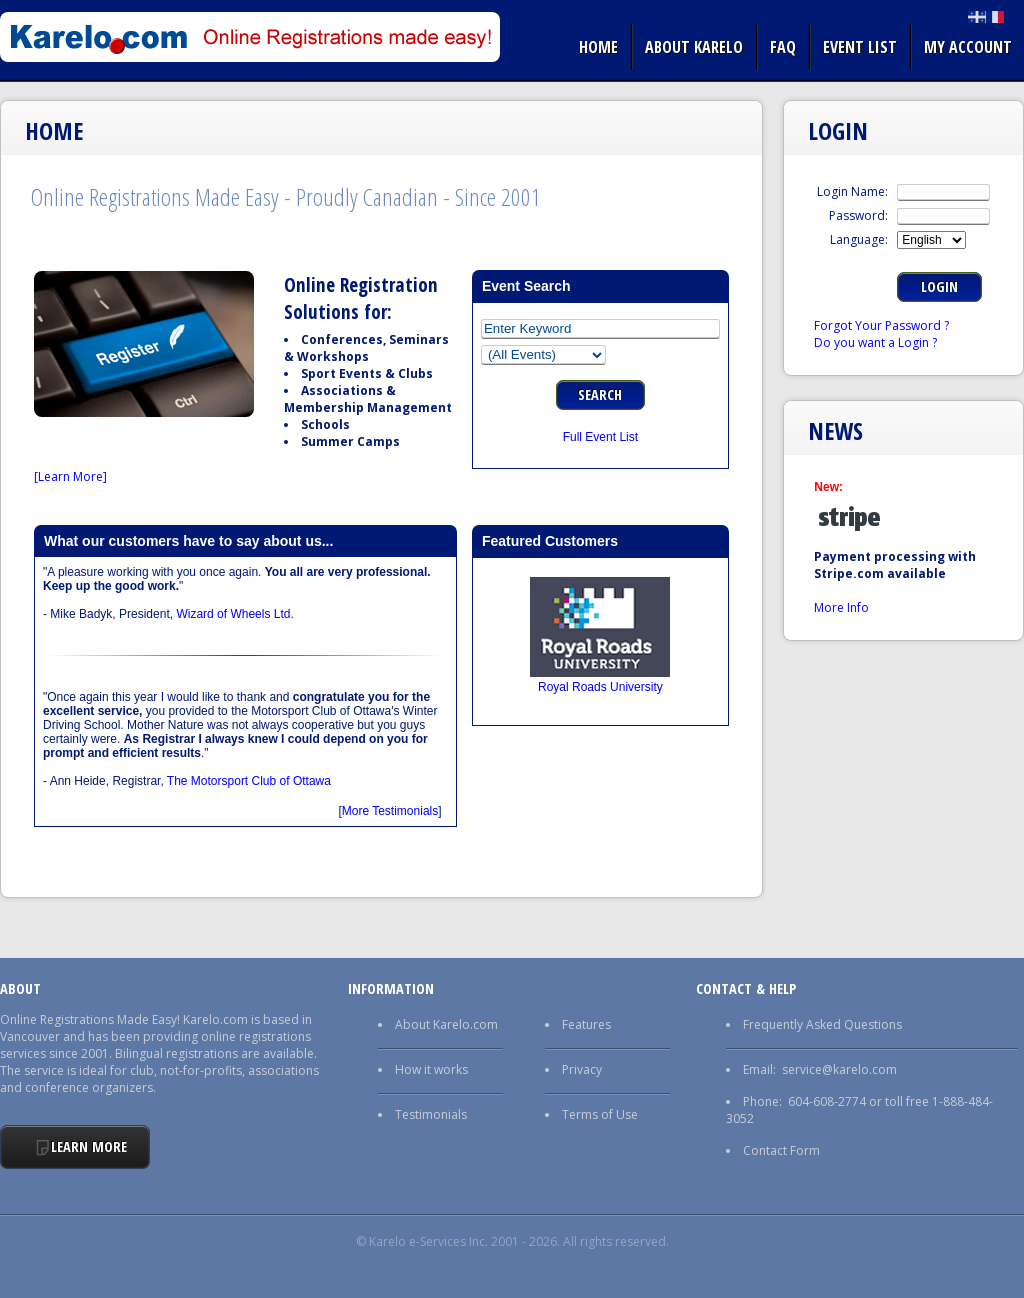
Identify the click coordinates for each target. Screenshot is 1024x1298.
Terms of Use (600, 1114)
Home (598, 47)
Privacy (582, 1069)
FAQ (783, 47)
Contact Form (781, 1150)
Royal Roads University (600, 687)
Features (586, 1024)
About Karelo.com (446, 1024)
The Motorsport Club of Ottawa (249, 781)
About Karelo (694, 47)
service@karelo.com (839, 1069)
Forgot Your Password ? (881, 325)
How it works (431, 1069)
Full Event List (600, 437)
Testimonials (431, 1114)
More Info (841, 607)
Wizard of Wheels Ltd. (234, 614)
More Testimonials (390, 811)
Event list (860, 47)
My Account (968, 47)
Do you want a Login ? (875, 342)
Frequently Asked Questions (822, 1024)
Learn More (89, 1146)
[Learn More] (70, 476)
